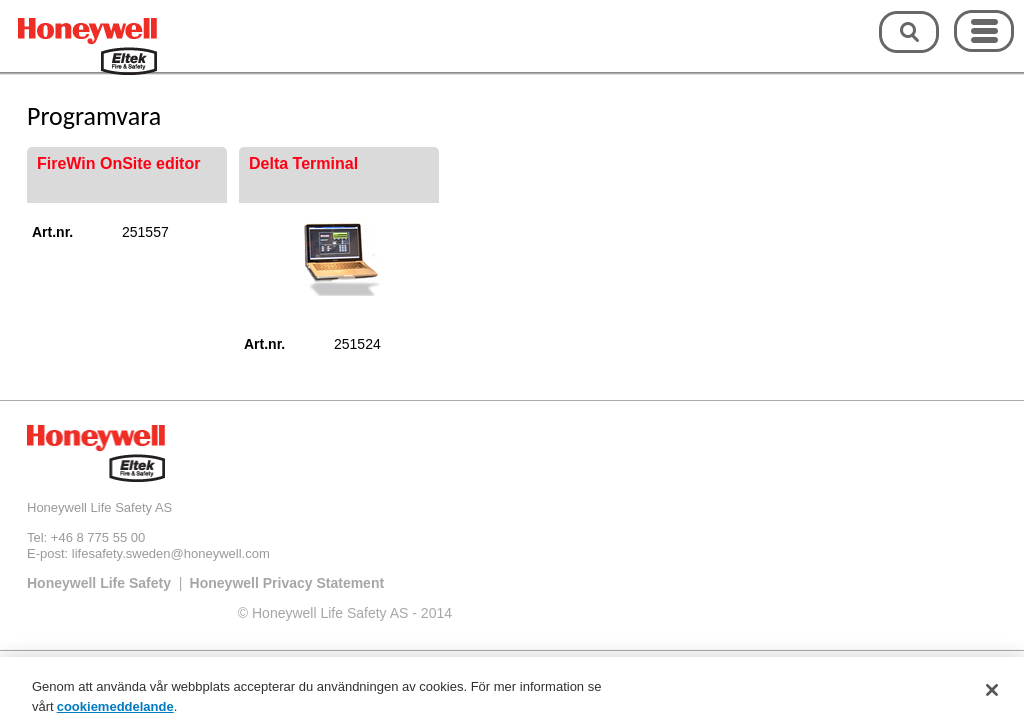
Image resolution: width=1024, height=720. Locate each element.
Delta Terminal (303, 163)
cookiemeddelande (115, 710)
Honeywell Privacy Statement (287, 583)
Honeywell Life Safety (99, 583)
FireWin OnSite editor (118, 163)
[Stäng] (992, 694)
